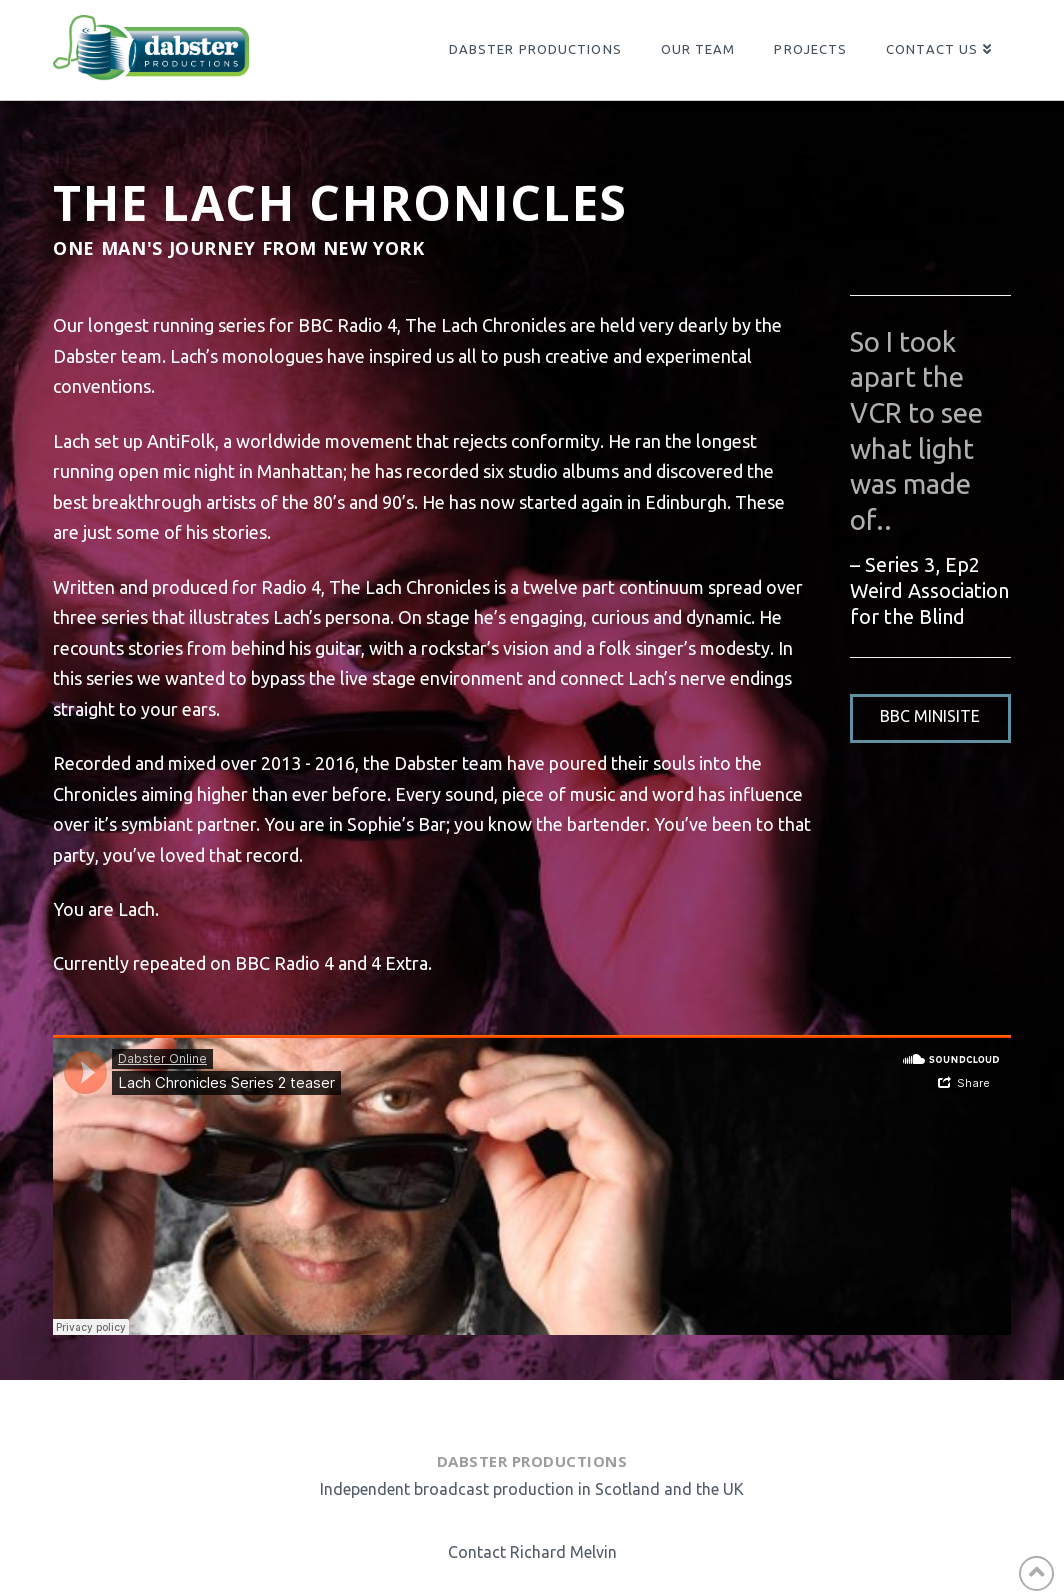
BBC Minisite (930, 716)
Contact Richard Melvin (532, 1552)
